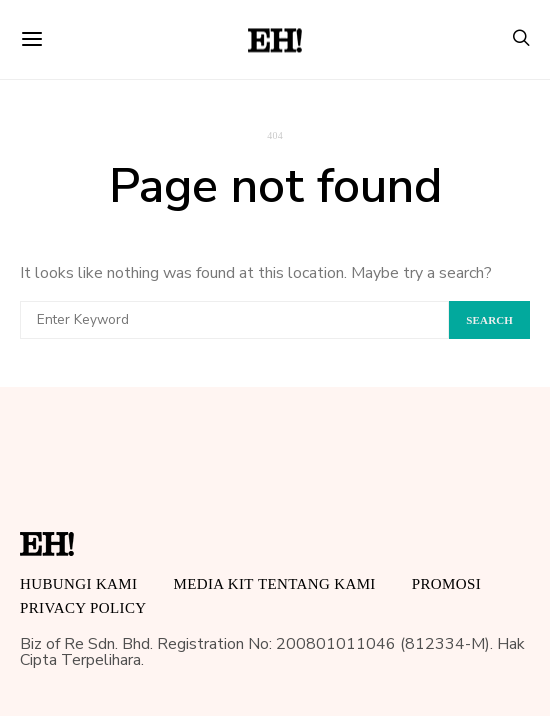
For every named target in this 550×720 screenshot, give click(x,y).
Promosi (446, 584)
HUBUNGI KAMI (78, 584)
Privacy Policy (83, 608)
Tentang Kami (317, 584)
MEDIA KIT (213, 584)
